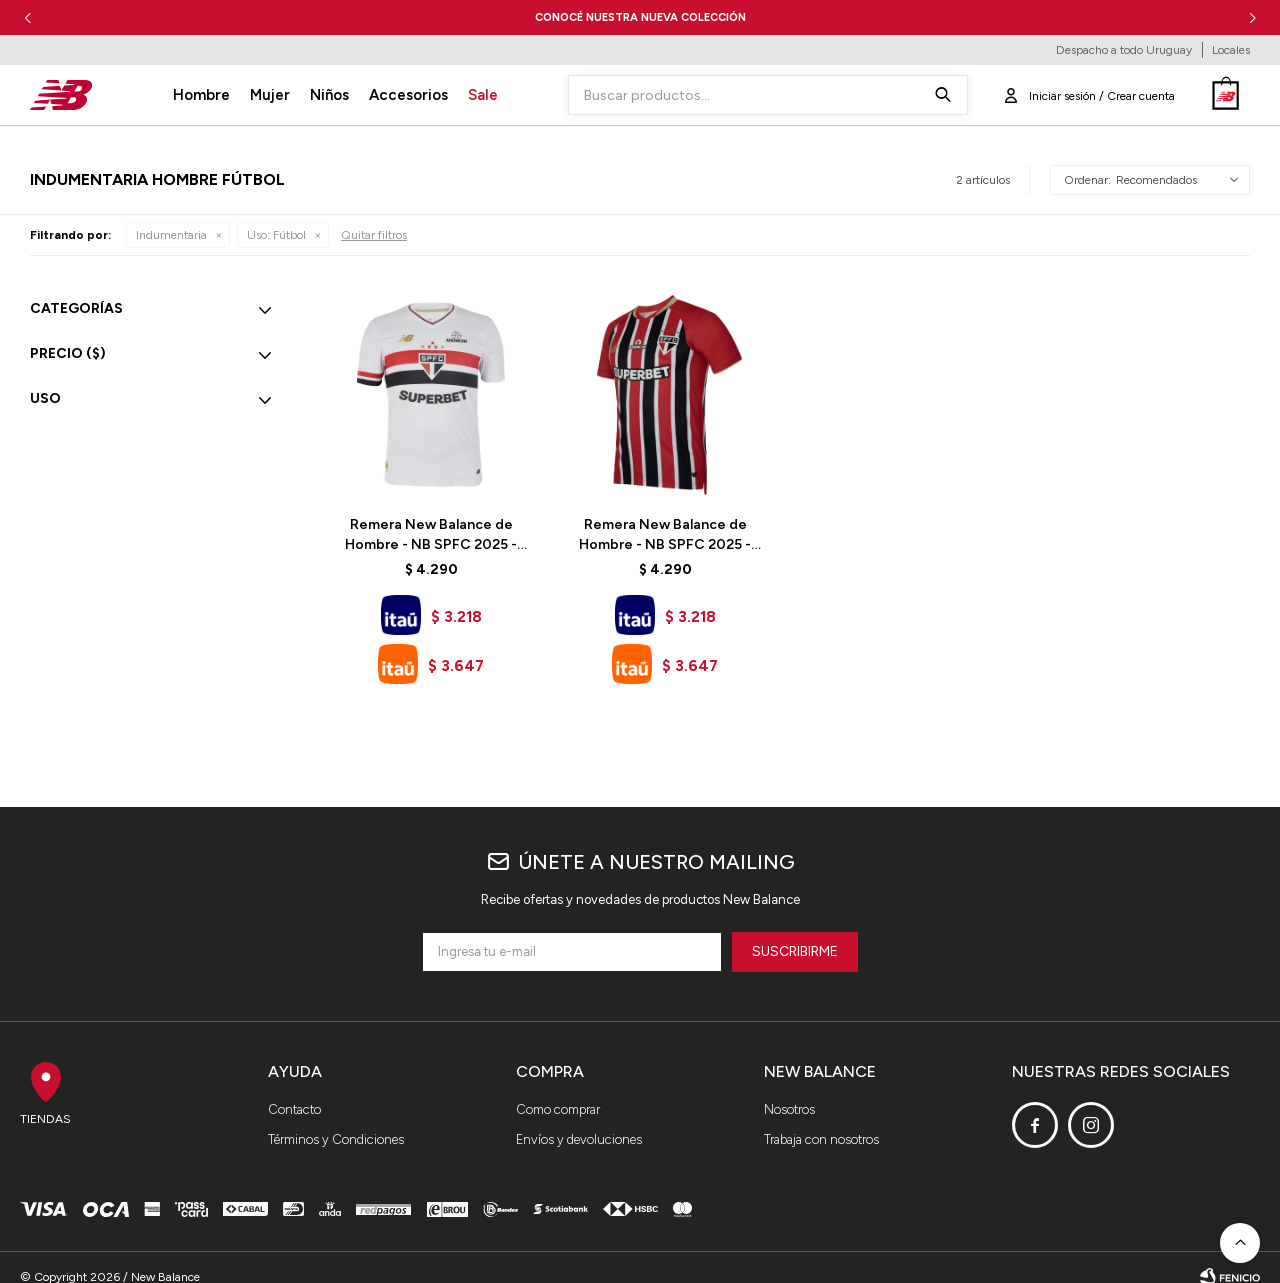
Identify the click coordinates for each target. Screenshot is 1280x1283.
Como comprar (558, 1109)
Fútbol (276, 235)
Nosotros (789, 1109)
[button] (1252, 17)
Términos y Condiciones (336, 1139)
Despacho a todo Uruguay (1124, 50)
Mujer (270, 95)
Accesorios (408, 95)
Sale (483, 95)
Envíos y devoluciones (579, 1139)
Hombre (201, 95)
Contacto (294, 1109)
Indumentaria (171, 235)
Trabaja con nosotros (821, 1139)
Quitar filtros (374, 235)
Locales (1231, 50)
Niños (329, 95)
